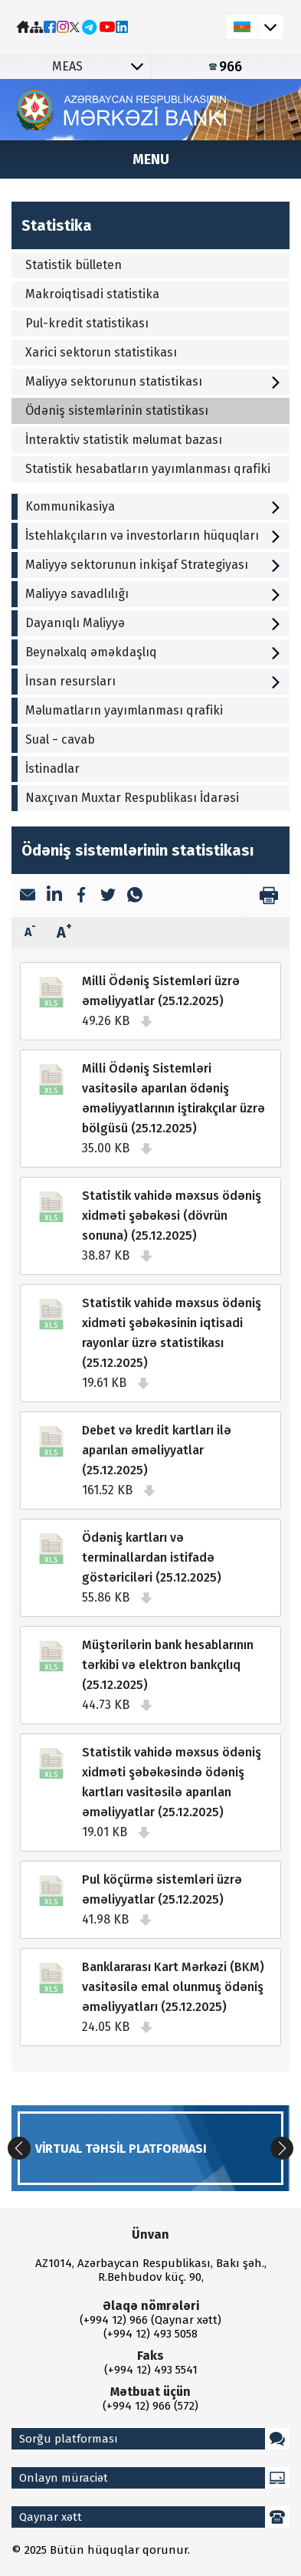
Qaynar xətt (154, 2517)
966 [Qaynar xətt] (225, 66)
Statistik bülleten (73, 265)
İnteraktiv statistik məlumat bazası (123, 439)
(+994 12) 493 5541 (151, 2370)
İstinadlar (52, 768)
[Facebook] (81, 896)
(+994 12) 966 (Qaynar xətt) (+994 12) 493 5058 (150, 2327)
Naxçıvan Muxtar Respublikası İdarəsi (132, 797)
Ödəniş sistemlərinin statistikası (116, 410)
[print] (268, 895)
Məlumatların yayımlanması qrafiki (124, 710)
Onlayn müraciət (154, 2478)
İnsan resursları (153, 681)
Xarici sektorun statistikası (101, 352)
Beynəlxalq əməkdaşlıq (153, 652)
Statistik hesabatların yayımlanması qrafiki (147, 469)
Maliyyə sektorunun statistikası (153, 381)
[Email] (27, 896)
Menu (151, 159)
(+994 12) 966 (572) (150, 2406)
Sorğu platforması (154, 2439)
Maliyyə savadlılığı (153, 593)
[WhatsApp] (134, 896)
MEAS (101, 66)
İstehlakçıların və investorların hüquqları (153, 535)
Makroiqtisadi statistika (92, 294)
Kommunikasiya (153, 506)
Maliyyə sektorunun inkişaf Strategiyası (153, 564)
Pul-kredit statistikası (87, 323)
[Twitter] (108, 896)
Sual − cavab (60, 739)
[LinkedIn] (54, 895)
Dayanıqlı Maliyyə (153, 623)
